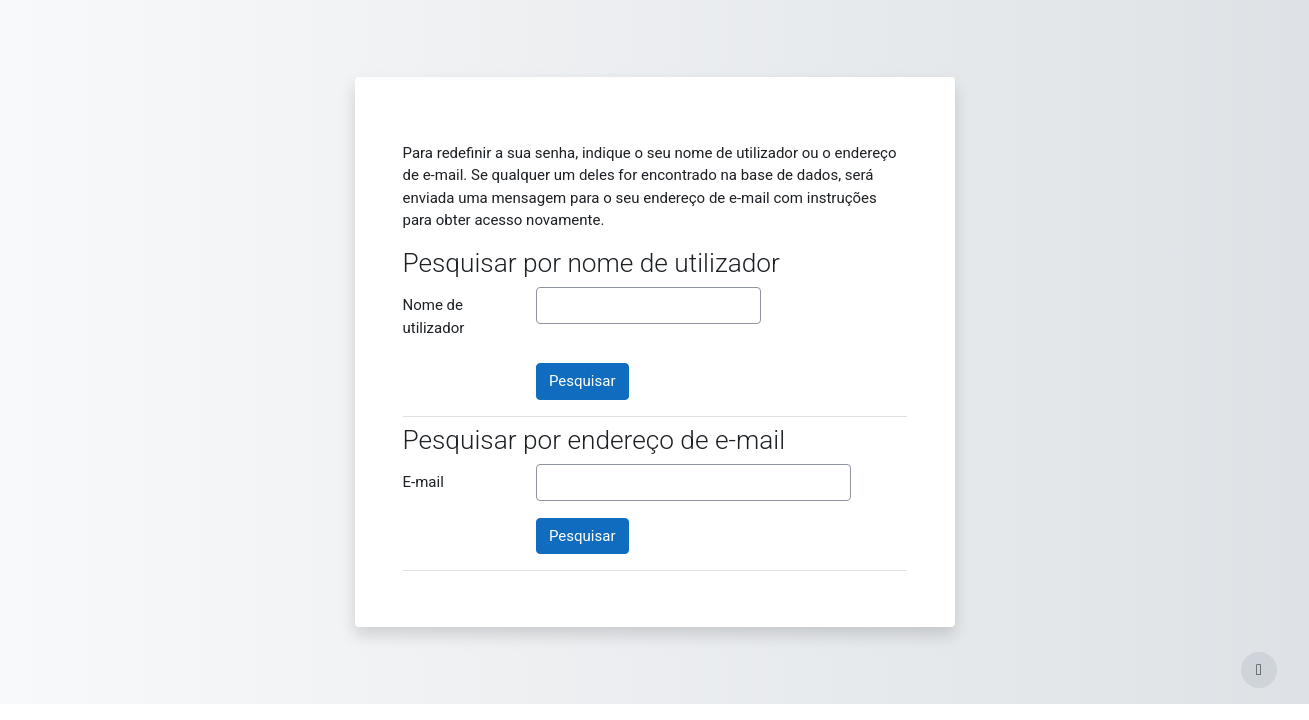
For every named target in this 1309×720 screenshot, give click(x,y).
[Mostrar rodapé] (1259, 670)
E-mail (423, 482)
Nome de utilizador (434, 316)
